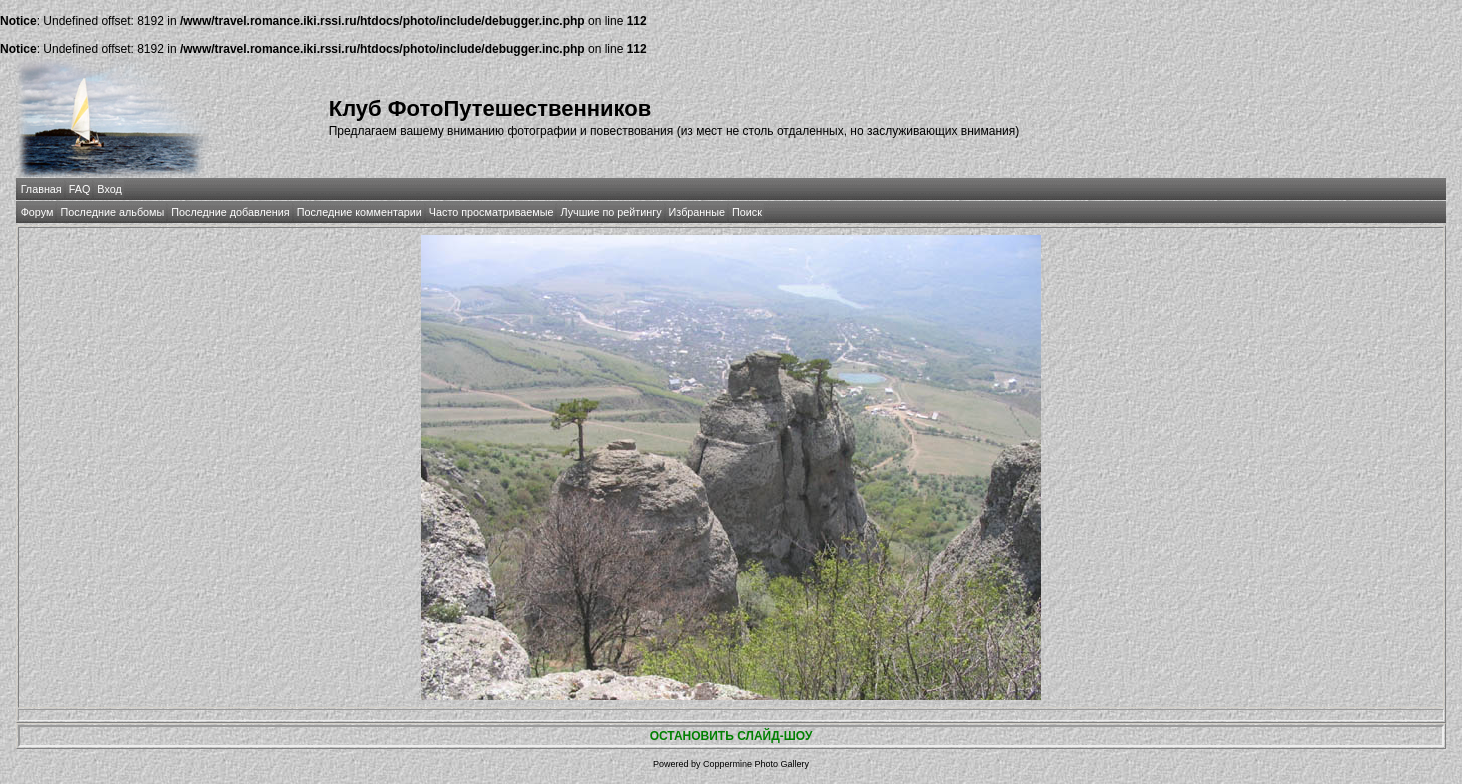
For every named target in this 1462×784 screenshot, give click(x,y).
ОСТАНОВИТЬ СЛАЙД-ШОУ (731, 736)
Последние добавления (230, 212)
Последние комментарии (359, 212)
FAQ (80, 189)
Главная (41, 189)
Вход (109, 189)
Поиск (747, 212)
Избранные (697, 212)
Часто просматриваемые (491, 212)
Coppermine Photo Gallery (756, 764)
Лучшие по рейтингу (610, 212)
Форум (37, 212)
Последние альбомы (112, 212)
